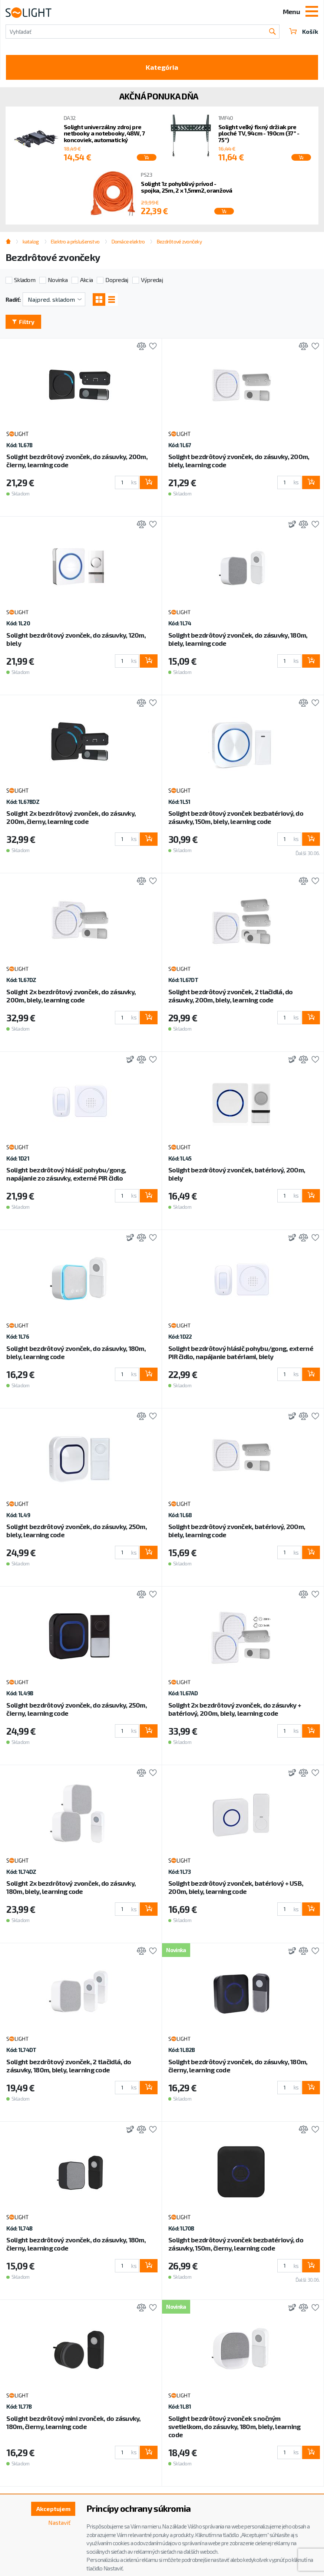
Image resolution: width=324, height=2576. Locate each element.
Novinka (57, 279)
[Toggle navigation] (311, 12)
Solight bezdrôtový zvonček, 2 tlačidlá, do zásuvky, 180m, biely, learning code (68, 2066)
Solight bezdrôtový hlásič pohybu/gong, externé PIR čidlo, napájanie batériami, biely (240, 1352)
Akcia (86, 279)
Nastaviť (59, 2522)
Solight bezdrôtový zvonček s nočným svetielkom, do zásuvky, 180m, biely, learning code (234, 2426)
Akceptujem (53, 2508)
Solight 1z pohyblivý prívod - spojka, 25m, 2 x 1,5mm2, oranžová (186, 187)
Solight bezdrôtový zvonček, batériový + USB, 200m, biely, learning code (235, 1887)
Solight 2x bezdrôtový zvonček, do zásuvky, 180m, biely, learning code (71, 1887)
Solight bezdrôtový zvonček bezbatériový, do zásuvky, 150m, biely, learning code (235, 817)
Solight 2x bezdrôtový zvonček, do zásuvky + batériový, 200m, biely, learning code (234, 1709)
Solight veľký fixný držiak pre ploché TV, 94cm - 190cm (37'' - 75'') (259, 133)
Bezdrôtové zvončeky (179, 241)
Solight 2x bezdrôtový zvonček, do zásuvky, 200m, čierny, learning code (71, 817)
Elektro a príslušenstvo (75, 241)
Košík (303, 31)
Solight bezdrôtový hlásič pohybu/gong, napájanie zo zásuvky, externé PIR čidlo (66, 1174)
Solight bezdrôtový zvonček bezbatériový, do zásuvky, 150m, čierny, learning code (235, 2244)
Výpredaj (152, 279)
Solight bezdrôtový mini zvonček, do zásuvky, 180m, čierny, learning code (73, 2422)
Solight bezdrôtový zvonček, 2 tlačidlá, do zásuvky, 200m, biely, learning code (230, 996)
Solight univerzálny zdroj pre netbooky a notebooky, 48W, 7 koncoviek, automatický (104, 133)
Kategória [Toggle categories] (162, 67)
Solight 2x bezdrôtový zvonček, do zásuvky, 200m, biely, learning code (71, 996)
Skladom (24, 279)
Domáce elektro (128, 241)
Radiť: (13, 299)
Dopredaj (116, 279)
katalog (31, 241)
